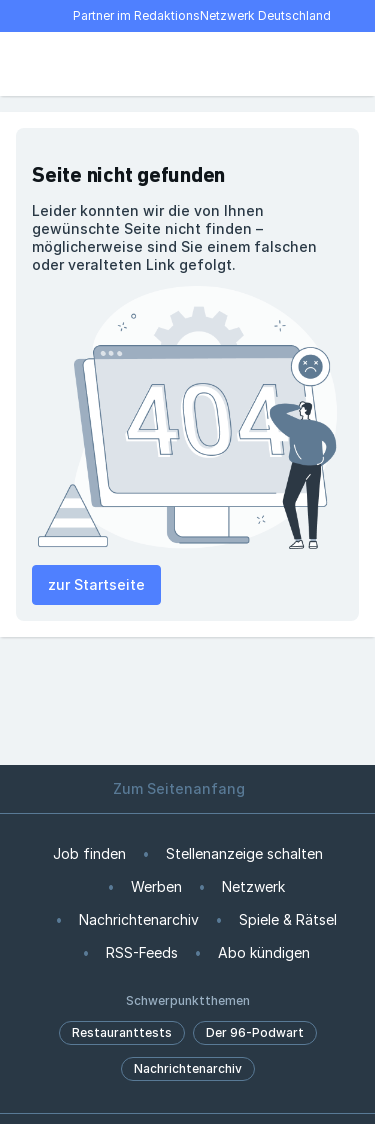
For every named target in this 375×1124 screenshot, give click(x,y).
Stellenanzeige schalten (244, 853)
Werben (156, 886)
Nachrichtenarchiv (139, 919)
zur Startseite (96, 584)
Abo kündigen (264, 952)
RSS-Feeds (142, 952)
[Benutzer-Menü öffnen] (347, 64)
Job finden (89, 853)
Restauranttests (122, 1032)
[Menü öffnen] (28, 64)
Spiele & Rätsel (288, 919)
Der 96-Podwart (255, 1032)
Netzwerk (253, 886)
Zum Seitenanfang (188, 788)
